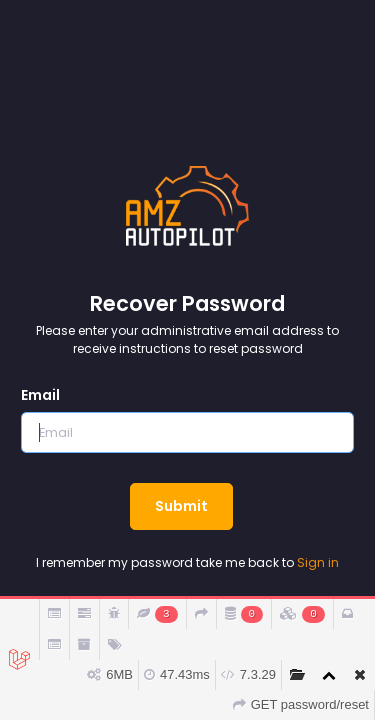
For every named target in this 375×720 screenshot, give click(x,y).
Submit (181, 506)
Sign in (318, 562)
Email (40, 395)
